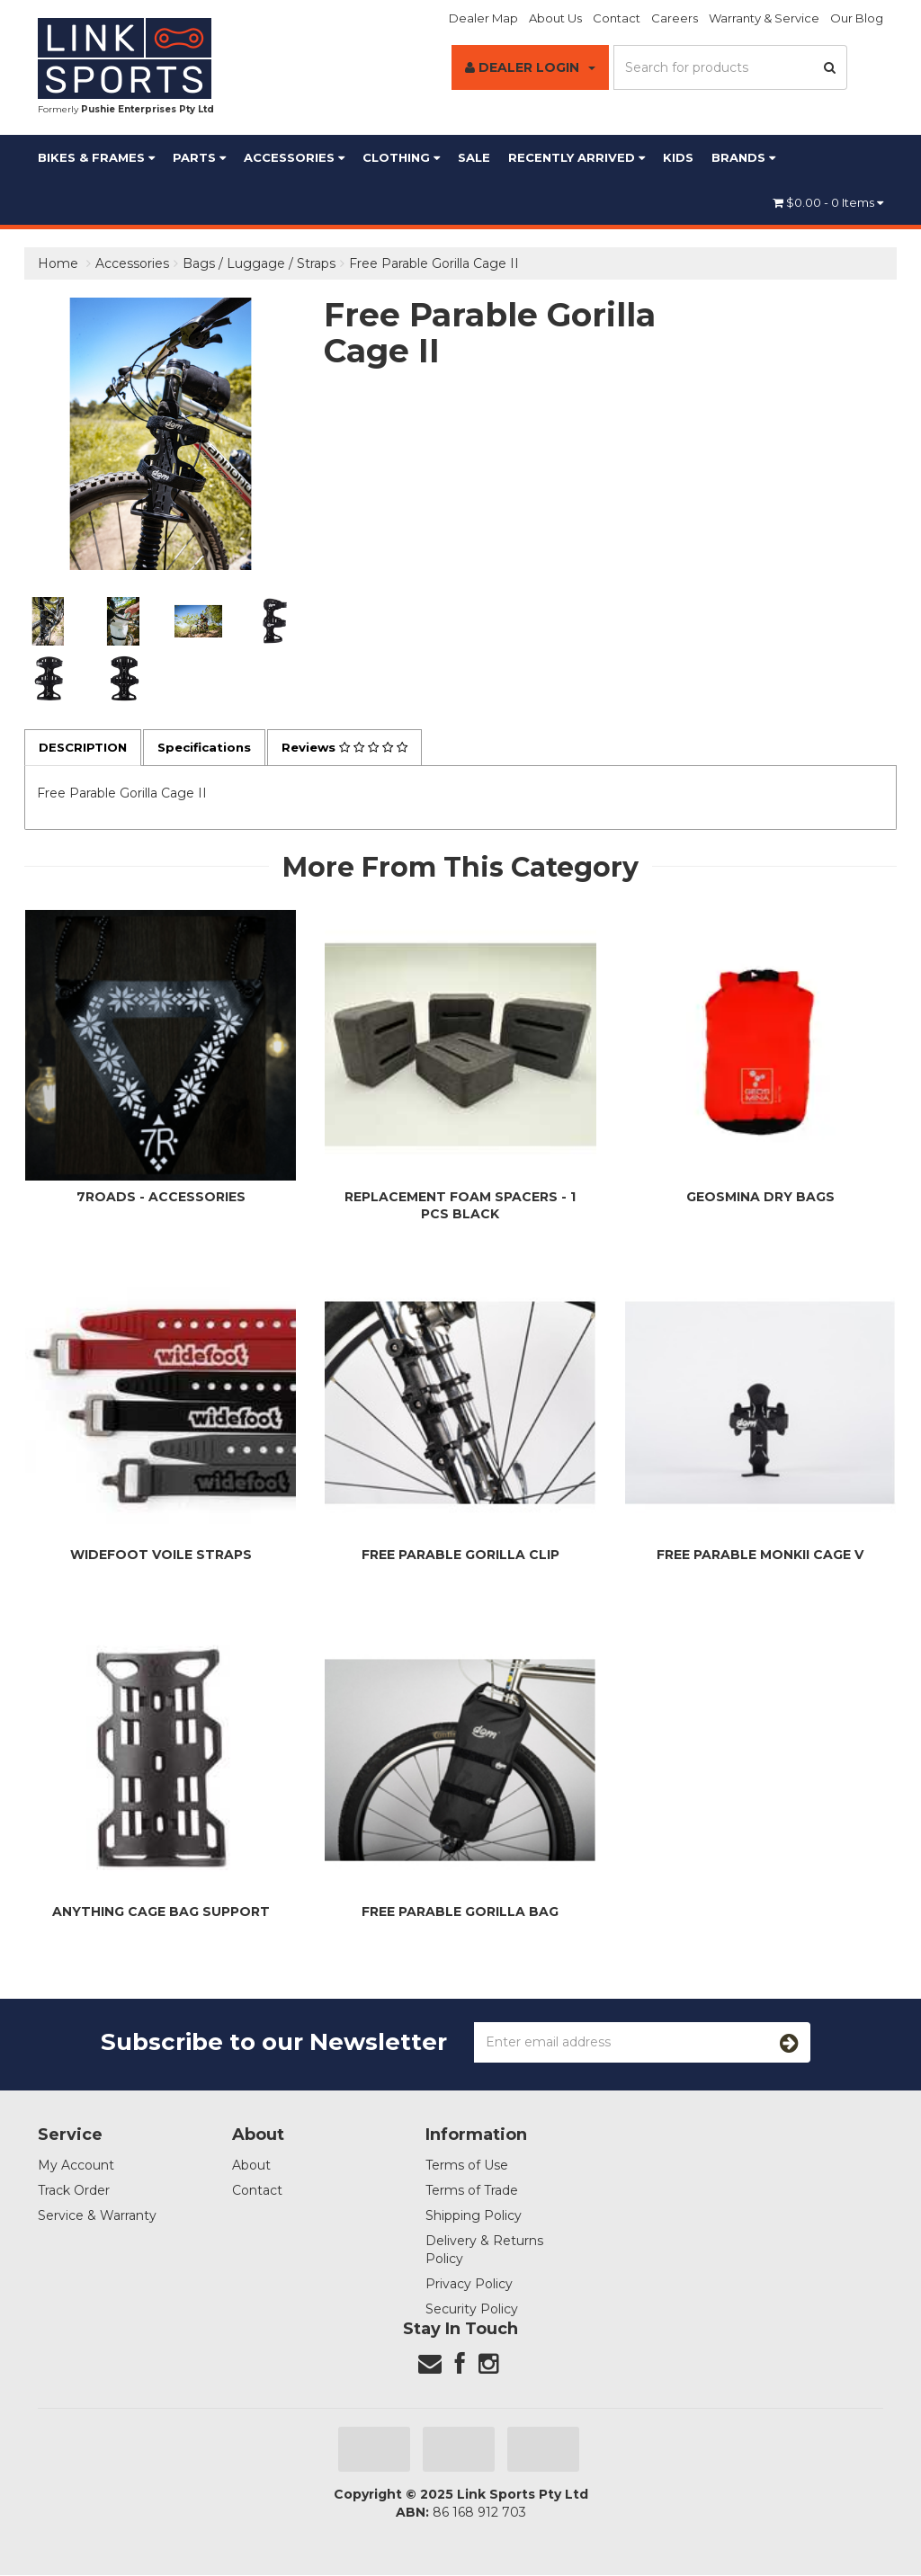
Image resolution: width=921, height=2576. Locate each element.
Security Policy (471, 2310)
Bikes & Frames (96, 157)
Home (58, 263)
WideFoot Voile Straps (161, 1555)
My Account (76, 2166)
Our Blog (856, 18)
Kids (678, 157)
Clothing (401, 157)
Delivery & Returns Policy (484, 2250)
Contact (616, 18)
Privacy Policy (469, 2285)
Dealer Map (483, 18)
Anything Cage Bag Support (161, 1912)
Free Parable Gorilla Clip (460, 1555)
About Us (555, 18)
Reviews (358, 748)
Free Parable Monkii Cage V (760, 1555)
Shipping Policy (473, 2216)
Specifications (212, 748)
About (251, 2166)
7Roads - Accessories (161, 1198)
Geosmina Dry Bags (760, 1198)
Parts (199, 157)
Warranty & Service (764, 18)
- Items (828, 202)
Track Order (74, 2191)
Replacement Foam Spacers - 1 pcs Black (460, 1206)
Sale (474, 157)
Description (85, 748)
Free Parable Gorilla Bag (460, 1912)
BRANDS (743, 157)
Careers (674, 18)
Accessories (294, 157)
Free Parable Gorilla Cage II (434, 263)
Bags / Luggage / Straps (259, 263)
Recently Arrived (576, 157)
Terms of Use (466, 2166)
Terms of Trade (471, 2191)
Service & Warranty (97, 2216)
